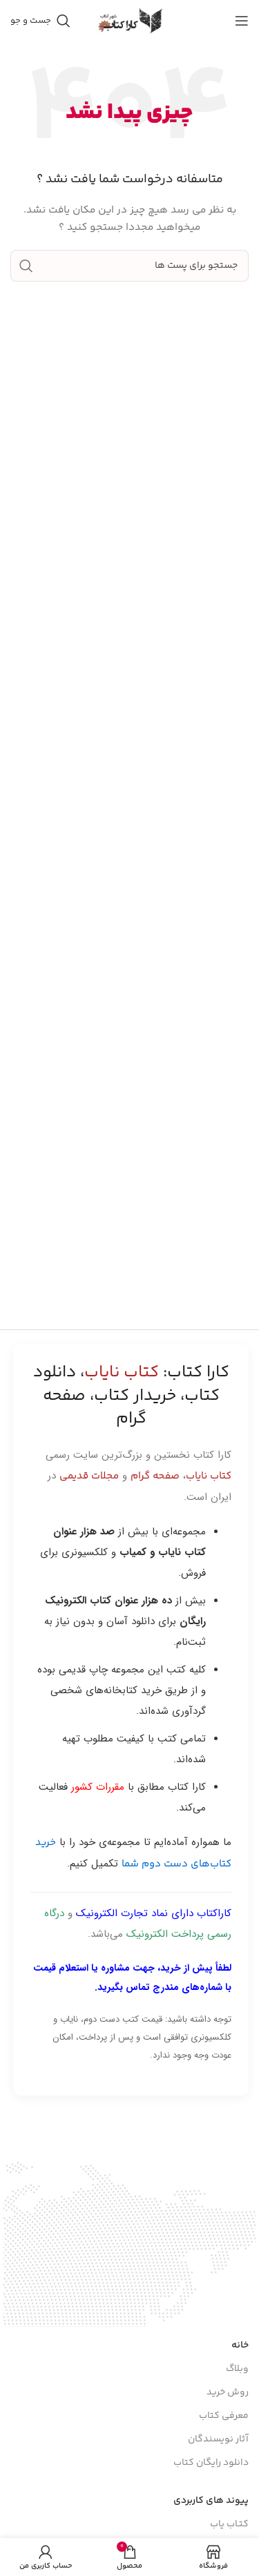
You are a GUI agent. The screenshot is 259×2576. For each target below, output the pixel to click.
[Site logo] (129, 20)
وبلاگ (237, 2369)
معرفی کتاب (224, 2415)
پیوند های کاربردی (211, 2500)
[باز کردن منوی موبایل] (242, 21)
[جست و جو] (40, 21)
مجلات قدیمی (89, 1476)
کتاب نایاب (208, 1476)
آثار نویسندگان (218, 2439)
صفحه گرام (155, 1476)
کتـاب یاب (229, 2524)
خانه (240, 2345)
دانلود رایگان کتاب (211, 2462)
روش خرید (228, 2392)
